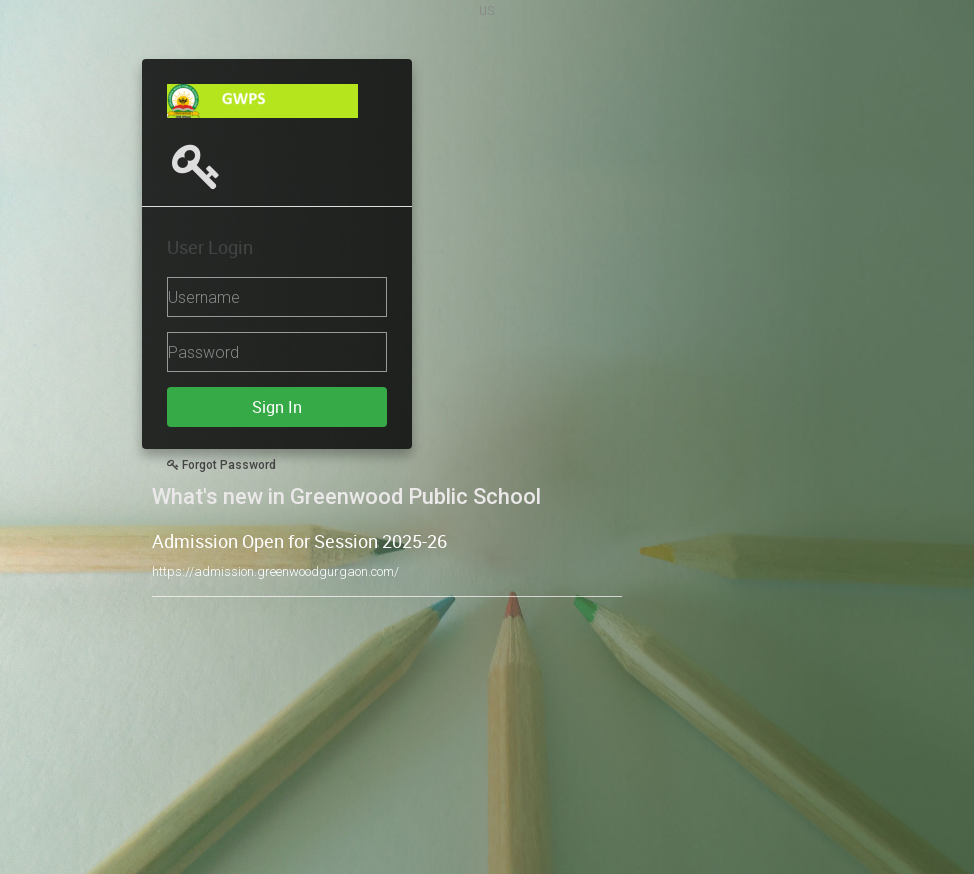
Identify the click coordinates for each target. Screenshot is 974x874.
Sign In (277, 407)
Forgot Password (221, 465)
